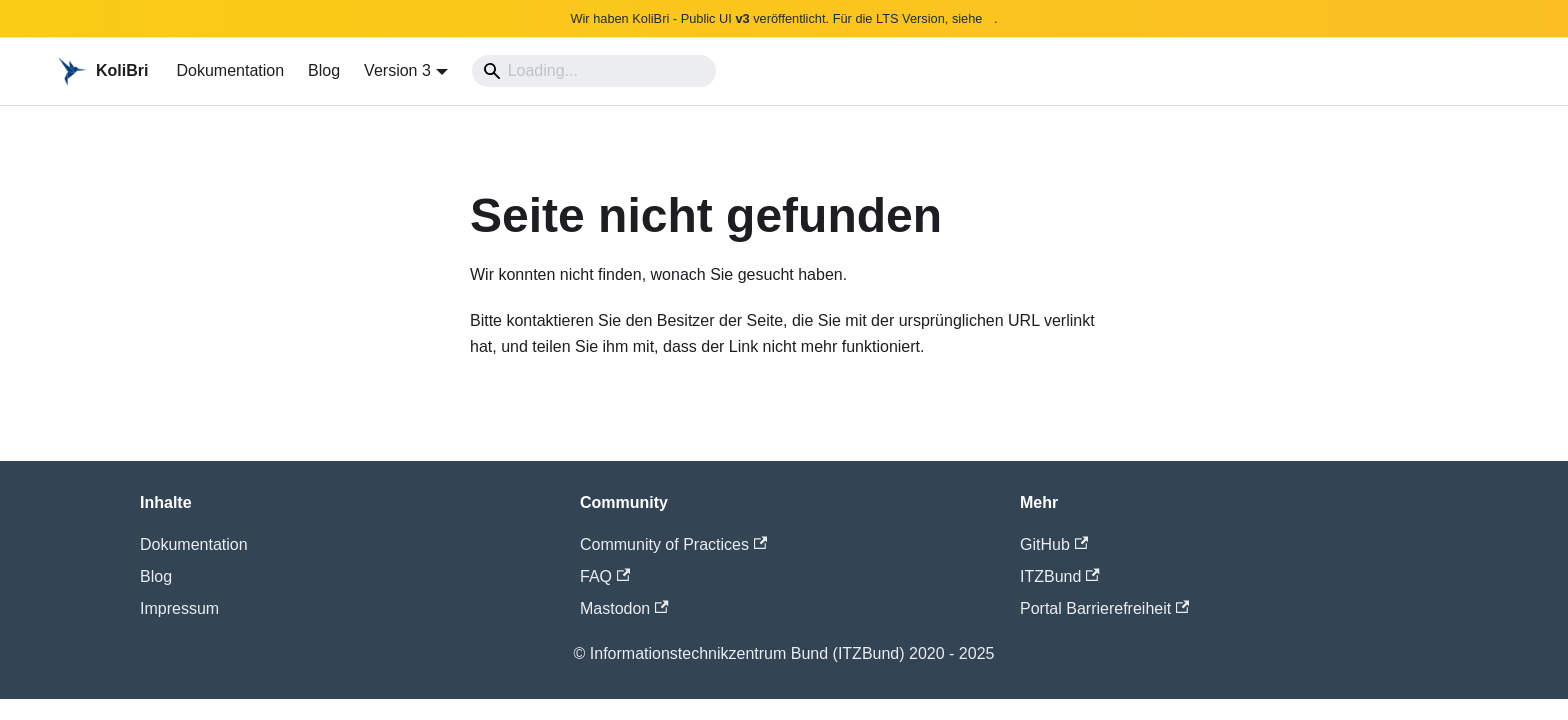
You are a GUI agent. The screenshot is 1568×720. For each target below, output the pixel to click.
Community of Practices (673, 544)
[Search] (594, 71)
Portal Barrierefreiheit (1104, 608)
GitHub (1054, 544)
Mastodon (624, 608)
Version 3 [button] (397, 70)
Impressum (179, 608)
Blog (324, 70)
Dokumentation (230, 70)
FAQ (605, 576)
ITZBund (1060, 576)
